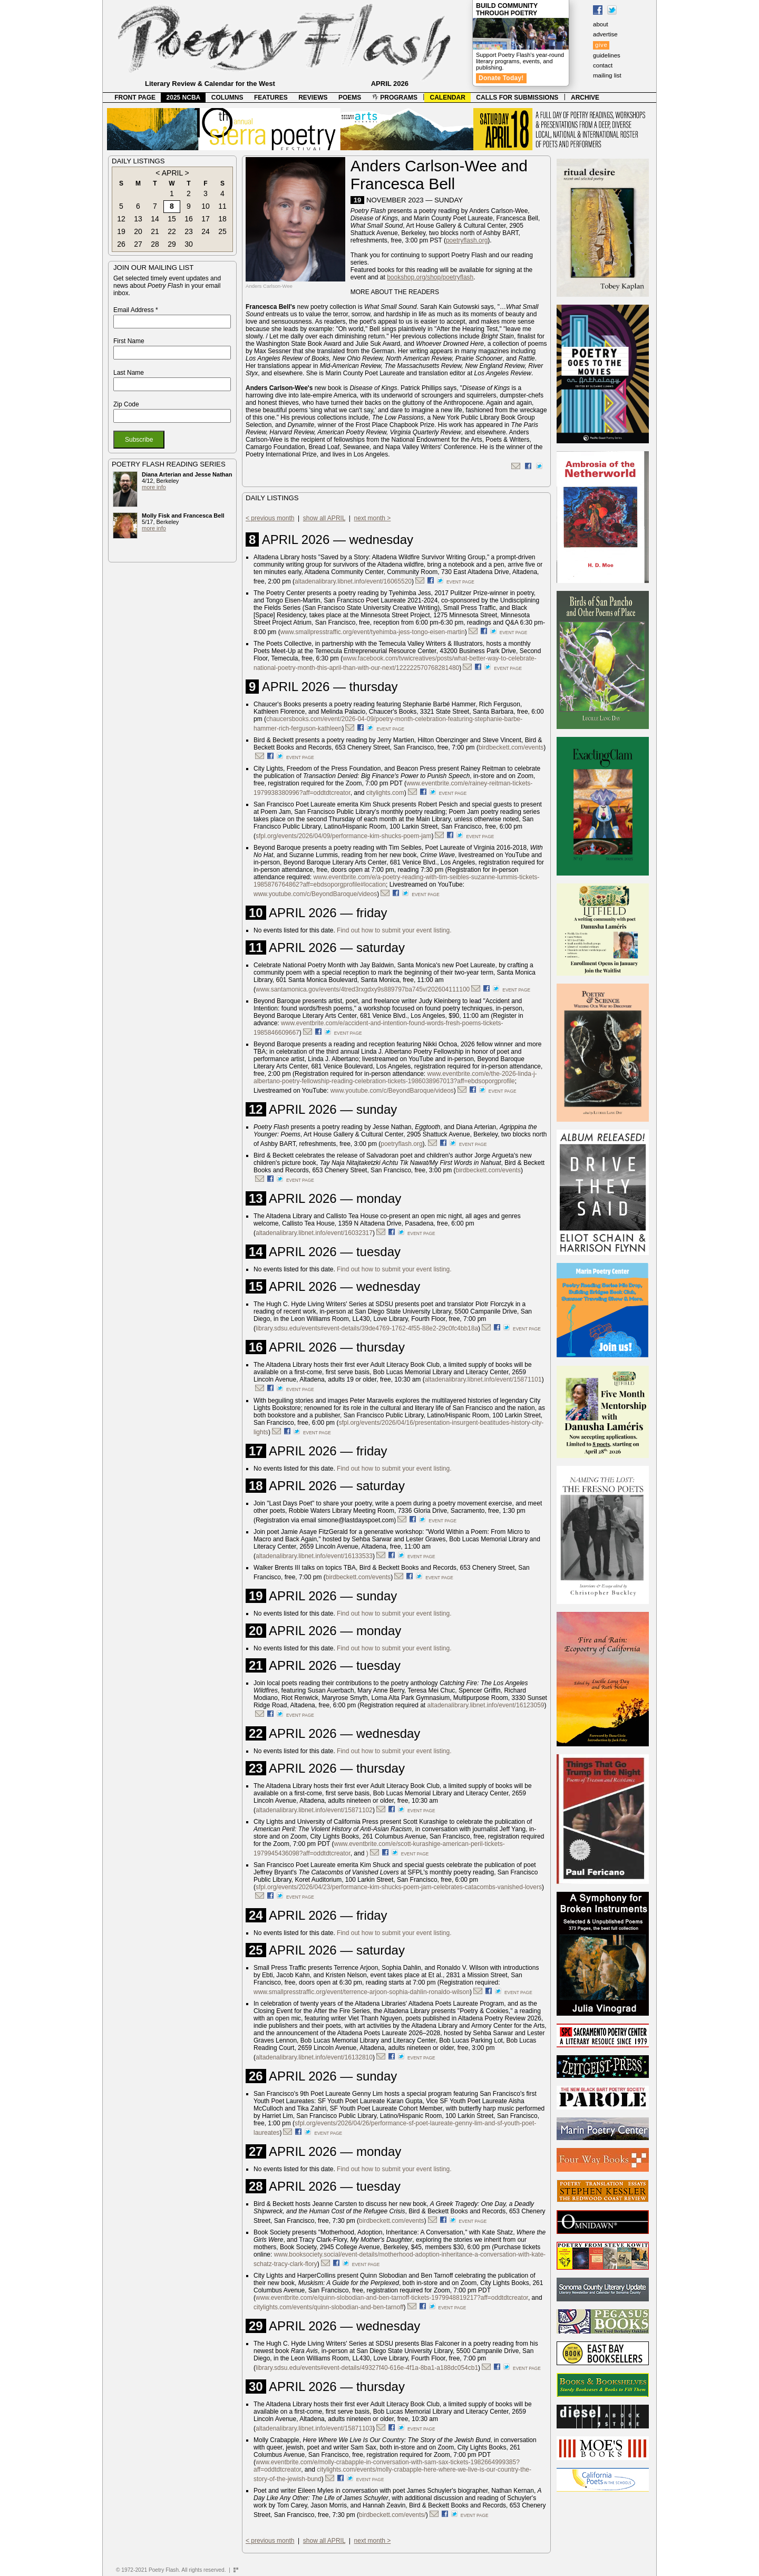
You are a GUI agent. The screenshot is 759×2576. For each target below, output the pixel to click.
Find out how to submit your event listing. (394, 930)
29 (172, 244)
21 (155, 231)
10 (205, 206)
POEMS (349, 97)
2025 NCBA (184, 97)
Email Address (135, 310)
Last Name (128, 373)
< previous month (270, 518)
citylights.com (385, 792)
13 (138, 219)
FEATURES (271, 97)
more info (154, 487)
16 (188, 219)
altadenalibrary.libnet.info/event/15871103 (314, 2428)
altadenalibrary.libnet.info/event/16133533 (314, 1556)
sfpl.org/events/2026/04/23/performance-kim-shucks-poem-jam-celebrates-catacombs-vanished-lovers (399, 1887)
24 (205, 231)
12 (121, 219)
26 (121, 244)
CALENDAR (447, 97)
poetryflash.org (467, 240)
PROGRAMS (394, 97)
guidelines (606, 55)
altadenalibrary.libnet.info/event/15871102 (314, 1810)
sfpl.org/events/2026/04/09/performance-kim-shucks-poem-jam (343, 836)
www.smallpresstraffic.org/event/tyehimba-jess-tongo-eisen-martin (372, 632)
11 (222, 206)
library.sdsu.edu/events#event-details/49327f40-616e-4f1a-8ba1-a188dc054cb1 (367, 2367)
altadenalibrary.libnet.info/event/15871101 (483, 1379)
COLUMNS (227, 97)
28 (155, 244)
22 (172, 231)
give (601, 45)
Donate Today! (501, 78)
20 (138, 231)
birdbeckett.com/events (511, 747)
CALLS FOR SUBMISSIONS (517, 97)
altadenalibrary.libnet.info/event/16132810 (314, 2057)
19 (121, 231)
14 (155, 219)
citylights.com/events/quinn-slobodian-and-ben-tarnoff (329, 2307)
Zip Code (126, 404)
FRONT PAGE (134, 97)
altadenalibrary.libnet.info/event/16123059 (485, 1705)
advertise (605, 34)
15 (172, 219)
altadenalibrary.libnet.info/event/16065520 (353, 581)
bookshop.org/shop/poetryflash (430, 277)
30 (188, 244)
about (600, 24)
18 (222, 219)
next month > (372, 518)
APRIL (172, 173)
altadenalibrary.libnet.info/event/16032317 (314, 1233)
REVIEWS (312, 97)
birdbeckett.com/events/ (392, 2515)
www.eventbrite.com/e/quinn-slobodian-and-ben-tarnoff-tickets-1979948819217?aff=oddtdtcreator (392, 2297)
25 (222, 231)
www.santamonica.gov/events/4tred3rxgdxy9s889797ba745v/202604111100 (363, 989)
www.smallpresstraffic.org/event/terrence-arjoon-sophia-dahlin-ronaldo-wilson (362, 1992)
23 (188, 231)
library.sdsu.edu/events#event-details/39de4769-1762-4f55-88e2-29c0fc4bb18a (367, 1328)
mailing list (607, 75)
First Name (128, 341)
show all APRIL (324, 518)
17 (205, 219)
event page (460, 582)
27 (138, 244)
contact (602, 65)
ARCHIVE (585, 97)
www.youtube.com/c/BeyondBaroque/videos (315, 894)
